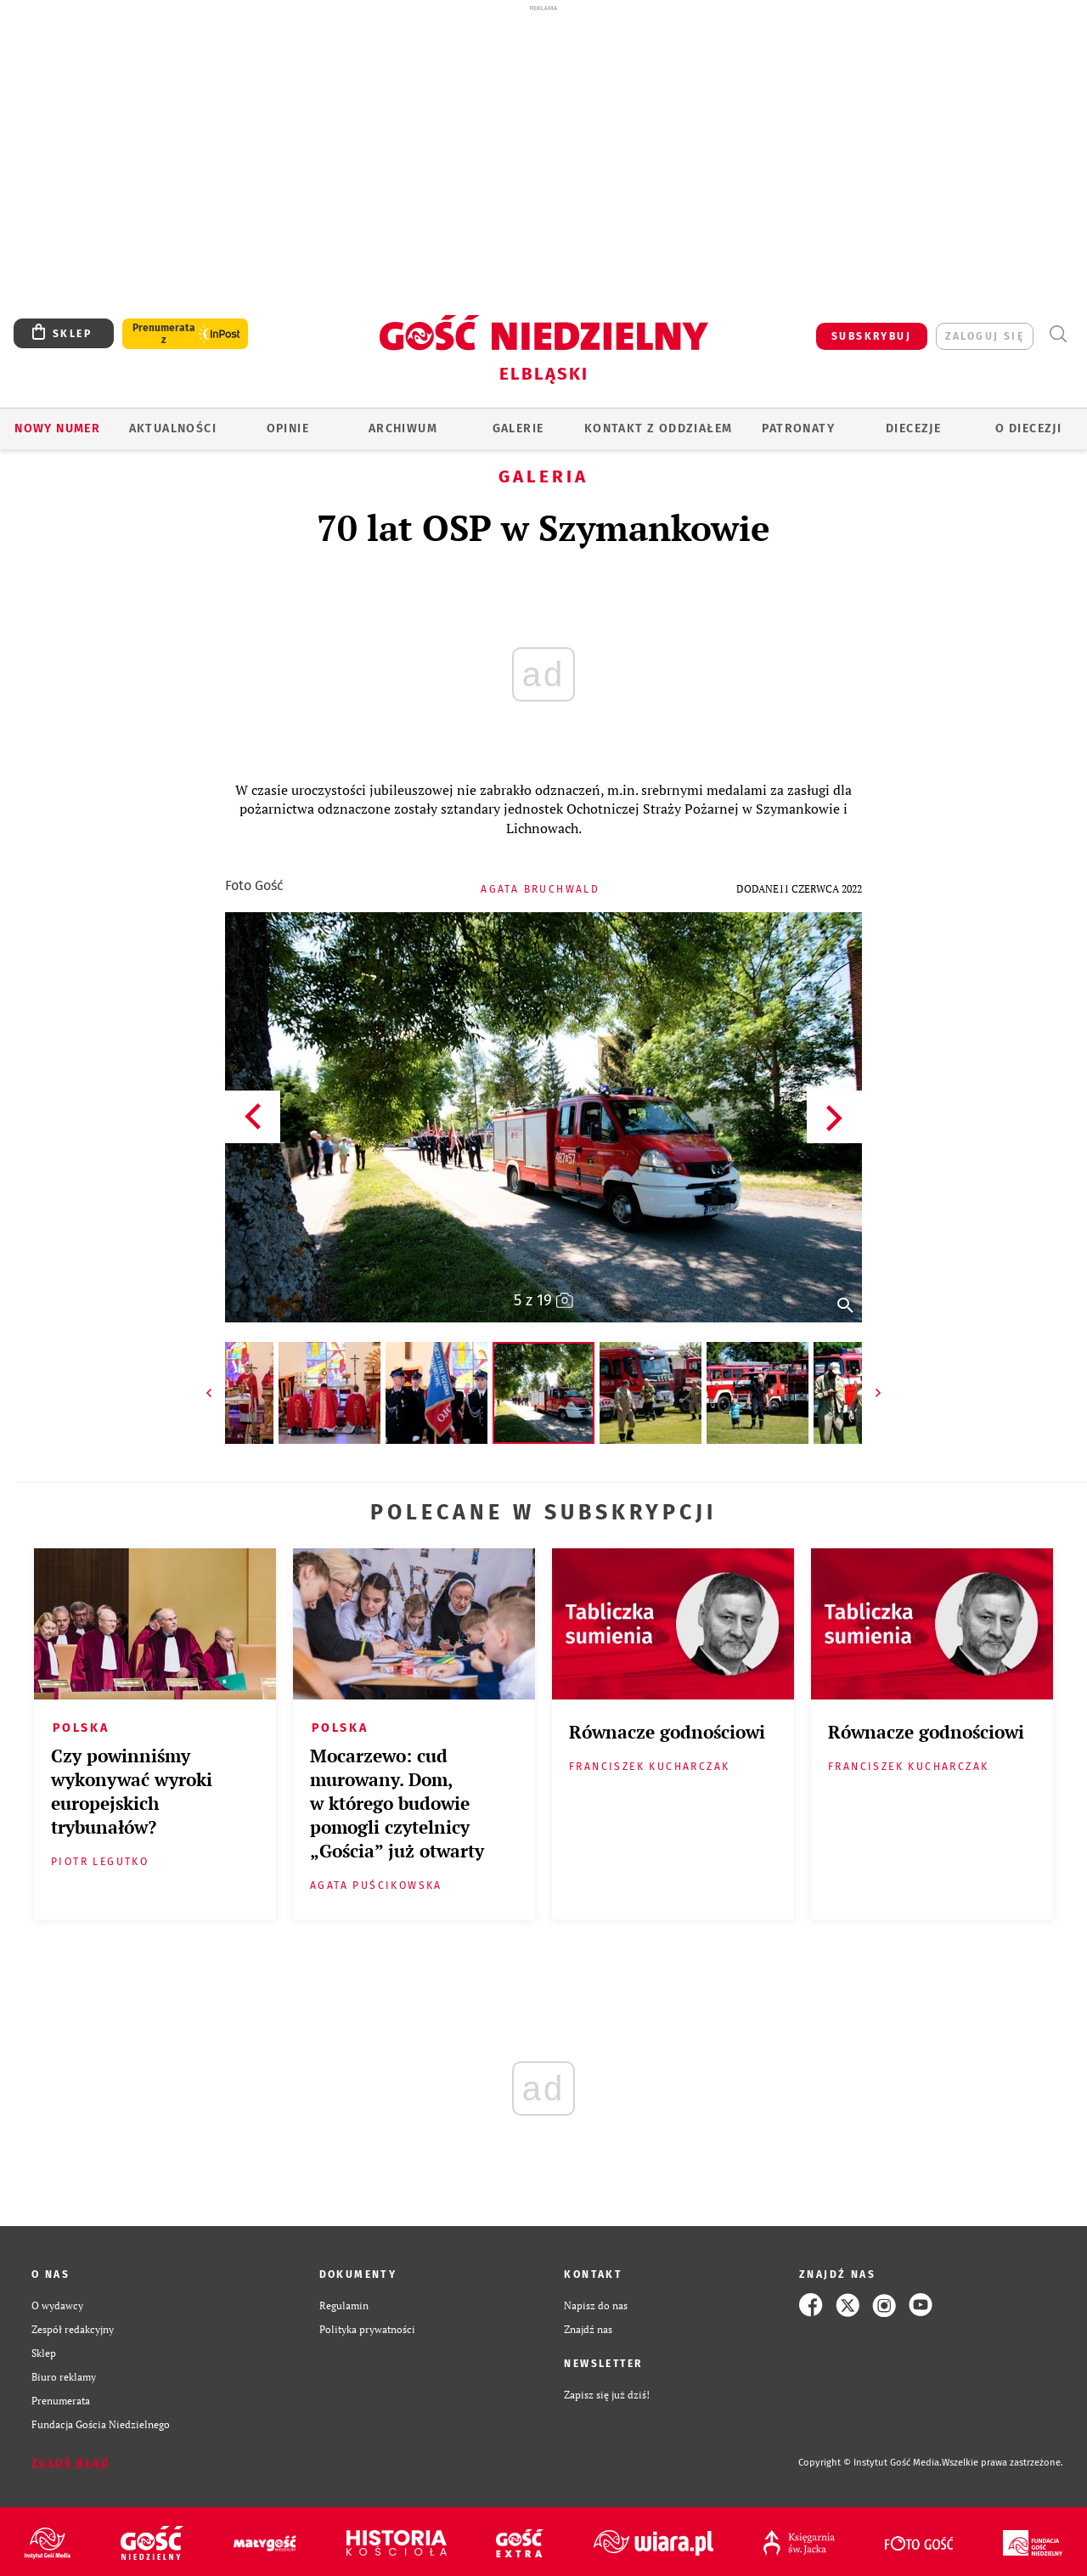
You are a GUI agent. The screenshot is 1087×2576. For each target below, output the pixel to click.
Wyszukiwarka (1057, 334)
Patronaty (798, 428)
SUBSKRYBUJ (871, 336)
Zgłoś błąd (70, 2463)
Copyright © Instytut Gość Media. (870, 2462)
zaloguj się (984, 336)
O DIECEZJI (1028, 428)
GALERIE (518, 428)
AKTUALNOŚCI (173, 428)
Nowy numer (57, 428)
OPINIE (288, 428)
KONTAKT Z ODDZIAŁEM (658, 428)
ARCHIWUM (403, 428)
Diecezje (913, 428)
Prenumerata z (163, 334)
